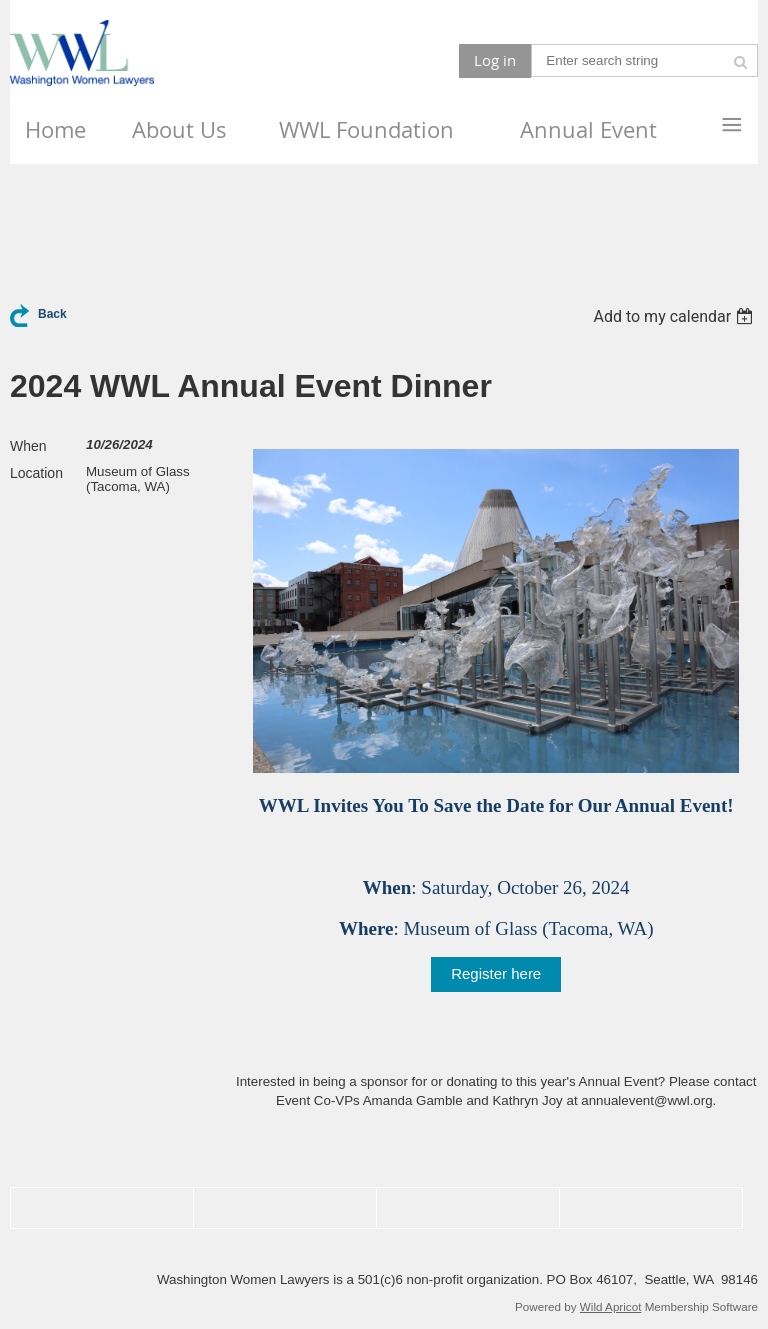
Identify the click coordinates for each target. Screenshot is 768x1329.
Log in (495, 60)
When (28, 446)
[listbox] (675, 316)
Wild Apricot (611, 1306)
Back (52, 314)
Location (36, 473)
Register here (496, 973)
